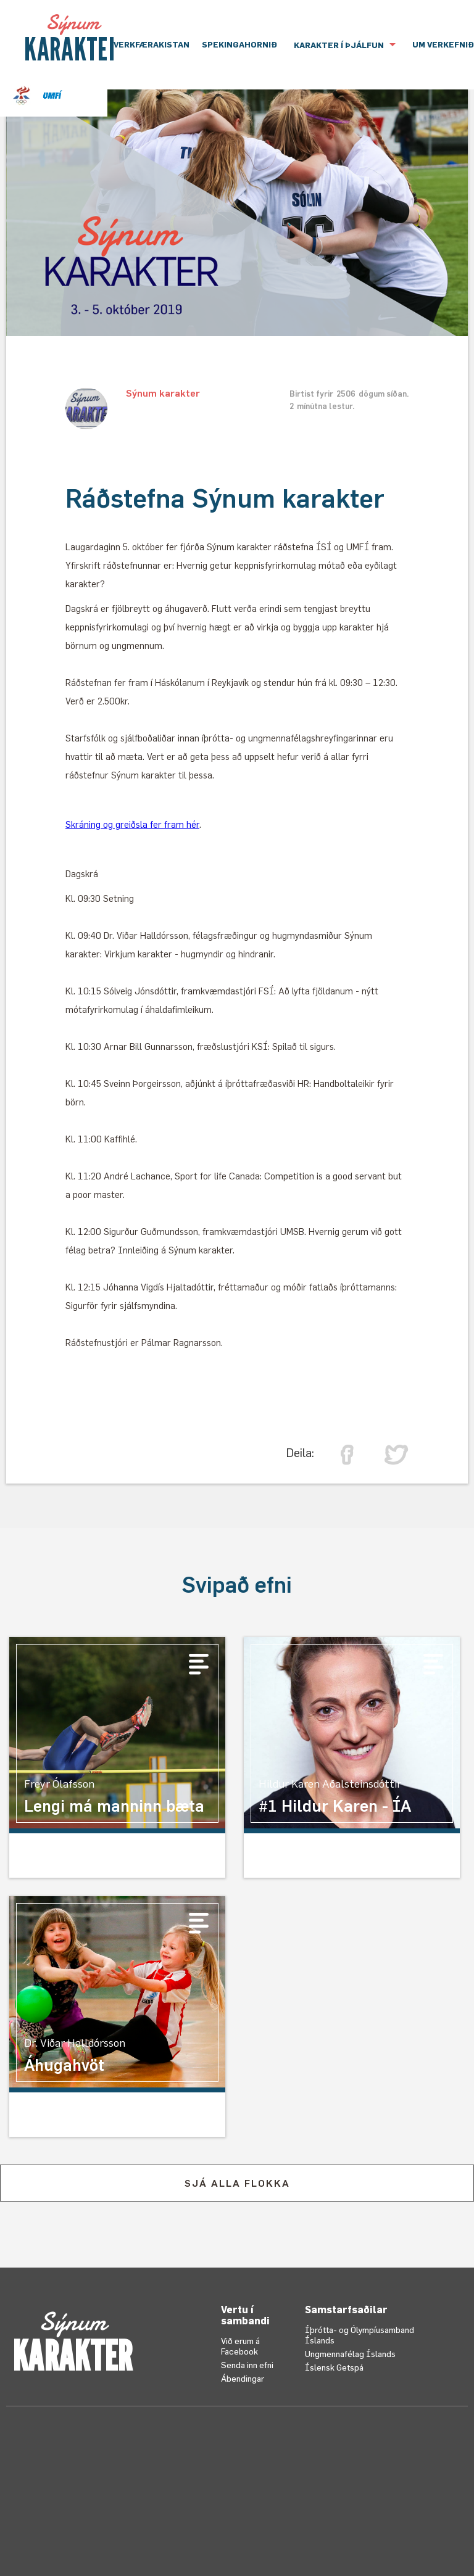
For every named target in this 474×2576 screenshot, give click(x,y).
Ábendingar (242, 2378)
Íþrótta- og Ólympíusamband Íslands (359, 2334)
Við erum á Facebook (240, 2345)
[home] (72, 37)
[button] (344, 45)
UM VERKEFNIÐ (443, 44)
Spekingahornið (239, 44)
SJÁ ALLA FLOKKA (237, 2183)
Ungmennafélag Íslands (350, 2353)
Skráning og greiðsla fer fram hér (132, 824)
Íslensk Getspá (334, 2367)
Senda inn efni (247, 2364)
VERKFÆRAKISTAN (151, 44)
